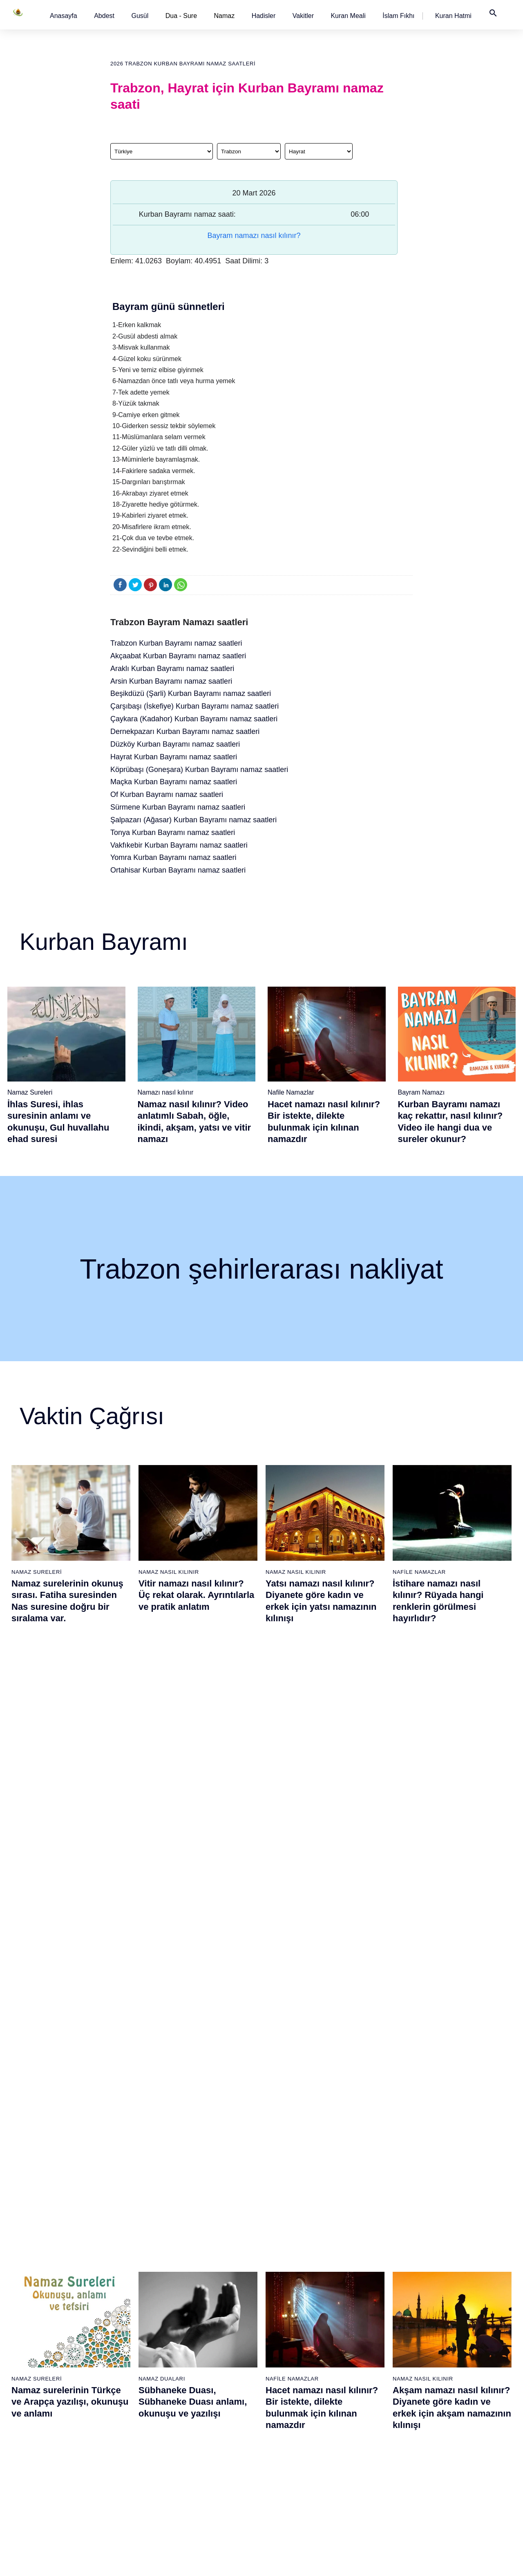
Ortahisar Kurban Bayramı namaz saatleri (178, 870)
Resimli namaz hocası (126, 2325)
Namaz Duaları (162, 1768)
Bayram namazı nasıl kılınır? (253, 235)
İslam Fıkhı (398, 15)
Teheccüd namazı (372, 2368)
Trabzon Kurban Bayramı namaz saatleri (176, 643)
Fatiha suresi (197, 2311)
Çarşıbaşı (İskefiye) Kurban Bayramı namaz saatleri (194, 706)
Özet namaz (113, 2339)
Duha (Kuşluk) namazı (378, 2382)
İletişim (442, 2382)
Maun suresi (196, 2354)
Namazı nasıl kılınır (166, 1092)
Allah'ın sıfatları (32, 2397)
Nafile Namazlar (291, 1092)
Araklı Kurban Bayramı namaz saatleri (172, 668)
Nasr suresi (195, 2397)
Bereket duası (31, 2425)
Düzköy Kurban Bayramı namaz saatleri (175, 744)
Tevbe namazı (367, 2411)
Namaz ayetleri (32, 2368)
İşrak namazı (366, 2325)
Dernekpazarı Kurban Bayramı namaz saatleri (184, 731)
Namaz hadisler (33, 2354)
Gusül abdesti (31, 2325)
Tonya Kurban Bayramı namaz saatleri (172, 832)
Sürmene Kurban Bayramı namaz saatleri (177, 807)
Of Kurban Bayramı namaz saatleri (166, 794)
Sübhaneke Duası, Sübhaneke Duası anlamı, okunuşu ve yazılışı (193, 1791)
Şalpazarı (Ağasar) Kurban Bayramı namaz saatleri (193, 820)
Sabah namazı (284, 2311)
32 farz (22, 2411)
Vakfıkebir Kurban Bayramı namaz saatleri (179, 845)
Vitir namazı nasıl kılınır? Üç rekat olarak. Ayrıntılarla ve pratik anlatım (196, 1595)
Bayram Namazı (421, 1092)
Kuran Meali (348, 15)
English (443, 2354)
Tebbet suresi (198, 2411)
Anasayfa (63, 15)
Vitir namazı (281, 2382)
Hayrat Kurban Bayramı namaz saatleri (173, 757)
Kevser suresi (198, 2368)
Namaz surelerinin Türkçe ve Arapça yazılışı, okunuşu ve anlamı (70, 1791)
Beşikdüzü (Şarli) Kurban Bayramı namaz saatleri (190, 693)
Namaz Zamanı (485, 2561)
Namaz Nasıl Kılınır (169, 1572)
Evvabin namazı (370, 2397)
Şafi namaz (112, 2354)
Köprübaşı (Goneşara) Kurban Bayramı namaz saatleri (199, 769)
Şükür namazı (367, 2311)
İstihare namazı (369, 2339)
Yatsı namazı (282, 2368)
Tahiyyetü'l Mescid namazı (383, 2454)
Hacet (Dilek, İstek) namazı (384, 2425)
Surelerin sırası (32, 2382)
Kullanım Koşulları (370, 2561)
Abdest (104, 15)
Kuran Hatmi (453, 15)
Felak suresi (196, 2440)
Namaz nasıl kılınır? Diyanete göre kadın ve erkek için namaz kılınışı (190, 1987)
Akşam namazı (285, 2354)
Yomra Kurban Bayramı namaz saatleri (173, 857)
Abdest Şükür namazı (377, 2440)
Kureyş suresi (198, 2339)
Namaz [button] (224, 15)
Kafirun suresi (199, 2382)
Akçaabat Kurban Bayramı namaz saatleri (178, 656)
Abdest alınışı (30, 2311)
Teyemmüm (28, 2339)
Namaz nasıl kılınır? (123, 2311)
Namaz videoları (118, 2368)
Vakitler (303, 15)
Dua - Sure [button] (181, 15)
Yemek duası (29, 2440)
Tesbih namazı (368, 2354)
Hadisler (264, 15)
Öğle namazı (282, 2325)
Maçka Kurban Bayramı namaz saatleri (173, 782)
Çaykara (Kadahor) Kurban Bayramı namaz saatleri (193, 719)
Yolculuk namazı (370, 2468)
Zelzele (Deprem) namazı (382, 2497)
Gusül (139, 15)
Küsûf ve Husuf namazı (379, 2483)
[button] (63, 15)
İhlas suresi (195, 2425)
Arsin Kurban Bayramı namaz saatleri (171, 681)
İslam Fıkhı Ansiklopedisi (465, 2339)
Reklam (443, 2368)
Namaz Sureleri (29, 1092)
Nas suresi (194, 2454)
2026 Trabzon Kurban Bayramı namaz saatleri (182, 64)
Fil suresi (192, 2325)
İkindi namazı (282, 2339)
